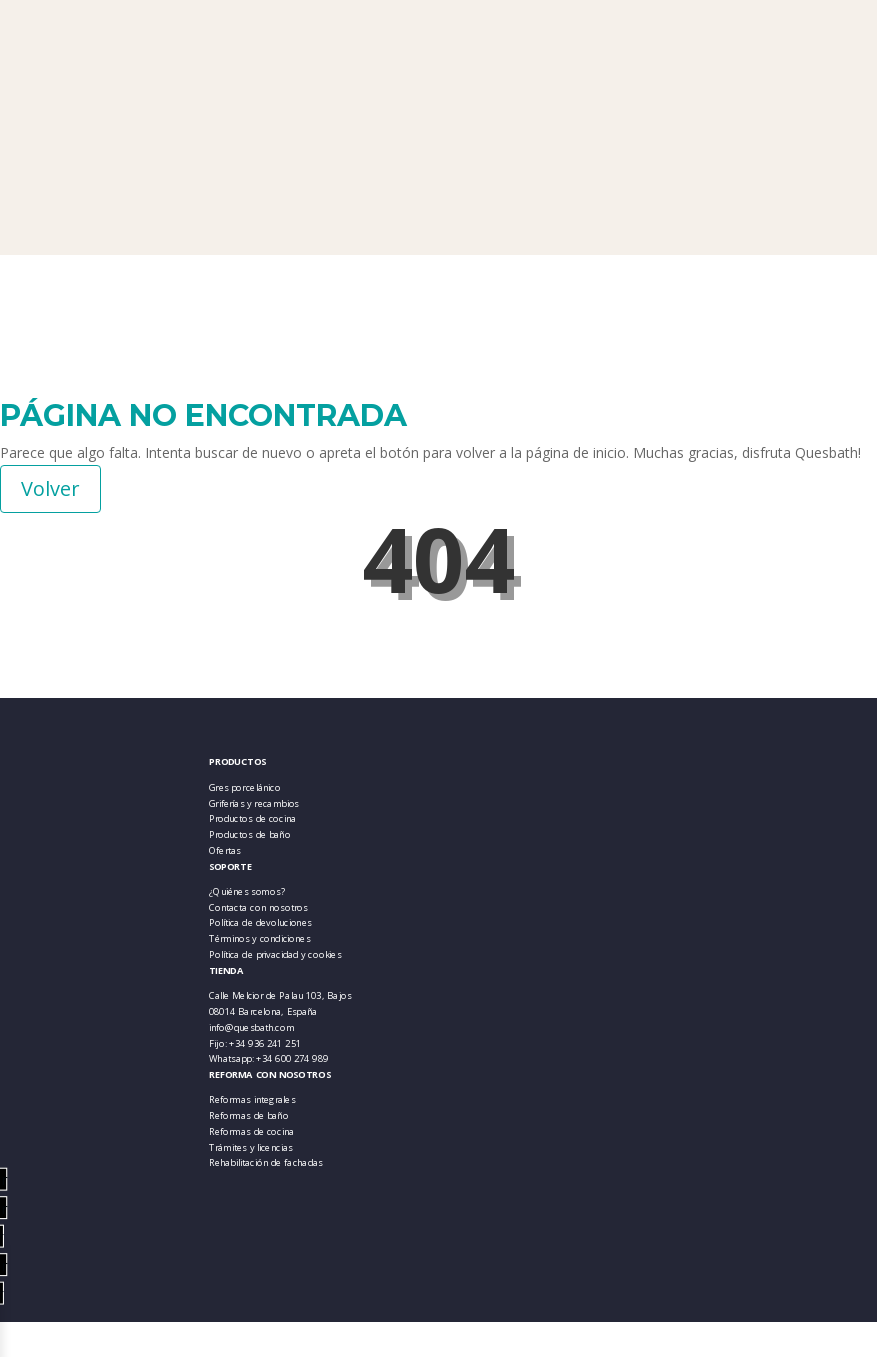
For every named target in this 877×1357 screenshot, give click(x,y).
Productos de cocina (253, 818)
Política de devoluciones (260, 922)
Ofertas (225, 850)
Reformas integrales (252, 1099)
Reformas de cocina (252, 1131)
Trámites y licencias (251, 1146)
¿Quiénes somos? (247, 891)
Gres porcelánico (245, 787)
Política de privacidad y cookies (275, 954)
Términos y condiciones (260, 938)
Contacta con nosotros (258, 907)
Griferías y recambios (254, 803)
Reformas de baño (249, 1115)
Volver (50, 488)
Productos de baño (250, 834)
